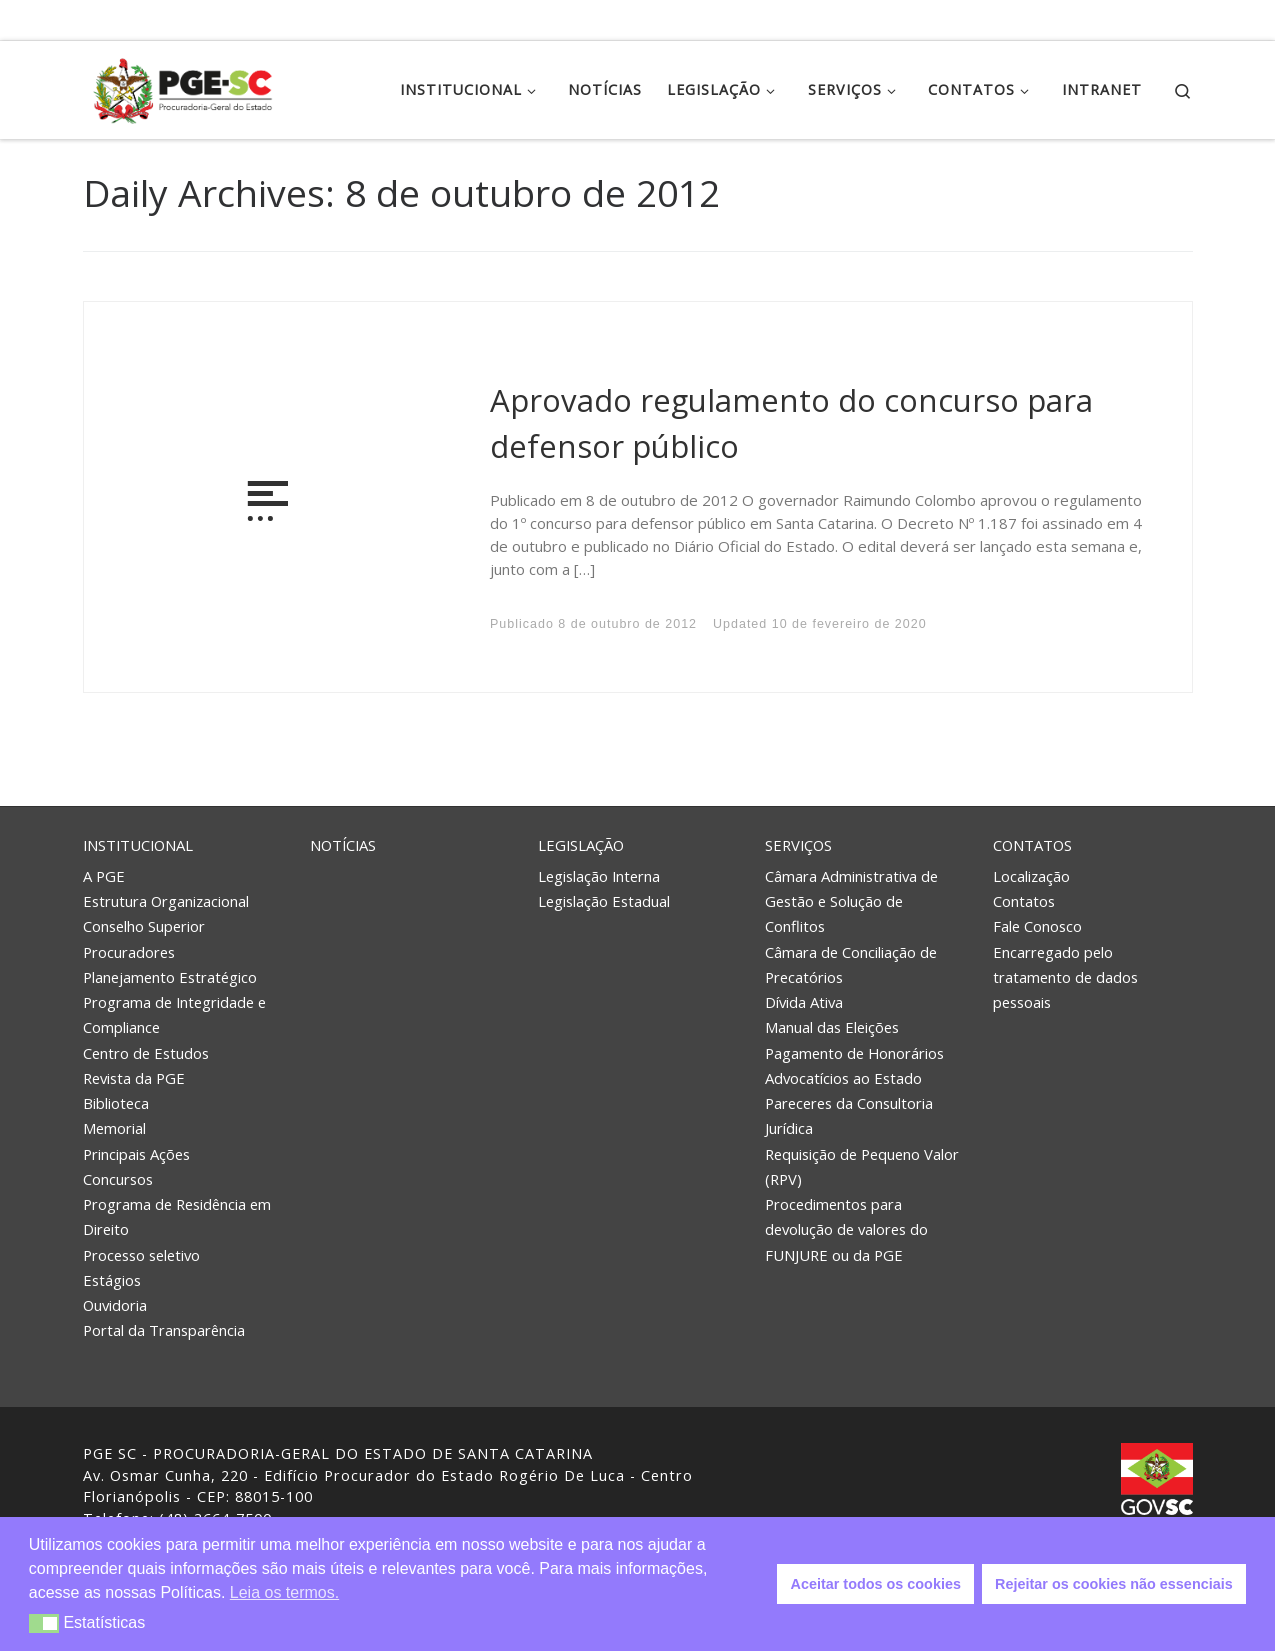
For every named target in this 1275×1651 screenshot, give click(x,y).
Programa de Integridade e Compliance (174, 1014)
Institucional (138, 845)
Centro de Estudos (146, 1053)
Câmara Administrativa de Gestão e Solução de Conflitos (851, 901)
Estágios (112, 1280)
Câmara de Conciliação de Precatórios (851, 964)
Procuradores (129, 952)
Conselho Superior (144, 926)
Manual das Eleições (832, 1027)
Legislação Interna (599, 876)
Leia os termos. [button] (284, 1592)
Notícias (343, 845)
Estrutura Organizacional (166, 901)
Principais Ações (136, 1154)
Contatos (1032, 845)
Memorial (114, 1128)
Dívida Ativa (804, 1002)
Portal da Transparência (164, 1330)
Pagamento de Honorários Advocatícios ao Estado (854, 1065)
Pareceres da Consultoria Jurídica (849, 1115)
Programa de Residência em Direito (177, 1216)
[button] (44, 1623)
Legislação (581, 845)
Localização (1031, 876)
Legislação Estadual (604, 901)
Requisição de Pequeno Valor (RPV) (862, 1166)
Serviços (798, 845)
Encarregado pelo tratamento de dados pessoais (1065, 977)
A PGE (104, 876)
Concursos (118, 1179)
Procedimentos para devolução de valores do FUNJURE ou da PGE (846, 1229)
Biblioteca (116, 1103)
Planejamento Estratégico (170, 977)
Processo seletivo (141, 1255)
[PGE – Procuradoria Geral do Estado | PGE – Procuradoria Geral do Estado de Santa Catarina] (183, 86)
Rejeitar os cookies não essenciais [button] (1114, 1584)
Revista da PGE (134, 1078)
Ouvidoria (115, 1305)
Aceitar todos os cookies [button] (876, 1584)
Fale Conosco (1037, 926)
